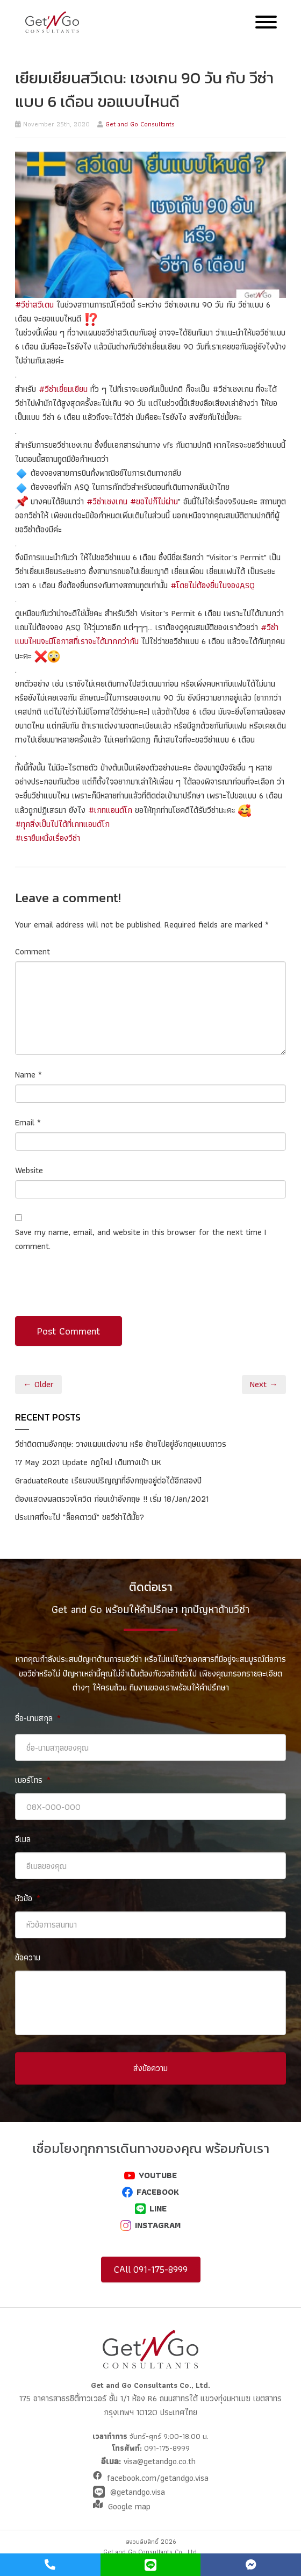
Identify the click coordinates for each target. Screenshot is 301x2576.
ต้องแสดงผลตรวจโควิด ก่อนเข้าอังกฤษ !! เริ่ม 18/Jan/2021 (112, 1498)
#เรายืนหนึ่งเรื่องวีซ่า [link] (47, 838)
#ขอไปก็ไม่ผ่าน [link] (154, 501)
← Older (38, 1384)
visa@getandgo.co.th (158, 2461)
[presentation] (96, 1290)
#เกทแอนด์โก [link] (110, 810)
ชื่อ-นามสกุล (38, 1718)
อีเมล (23, 1839)
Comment (32, 951)
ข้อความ (27, 1958)
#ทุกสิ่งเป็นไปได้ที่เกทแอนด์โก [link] (62, 824)
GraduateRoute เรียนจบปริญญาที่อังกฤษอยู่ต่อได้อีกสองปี (108, 1480)
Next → (264, 1384)
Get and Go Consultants (140, 124)
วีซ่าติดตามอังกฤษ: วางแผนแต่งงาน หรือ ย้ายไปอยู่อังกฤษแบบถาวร (120, 1444)
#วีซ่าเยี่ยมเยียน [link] (63, 389)
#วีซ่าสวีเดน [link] (34, 304)
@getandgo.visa (137, 2492)
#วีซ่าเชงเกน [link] (107, 501)
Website (29, 1170)
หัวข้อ (27, 1898)
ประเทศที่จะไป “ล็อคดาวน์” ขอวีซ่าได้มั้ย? (79, 1517)
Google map (129, 2506)
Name (28, 1074)
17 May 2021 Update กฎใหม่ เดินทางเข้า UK (88, 1462)
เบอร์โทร (33, 1780)
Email (28, 1122)
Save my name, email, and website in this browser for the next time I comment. (140, 1239)
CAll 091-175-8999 (151, 2269)
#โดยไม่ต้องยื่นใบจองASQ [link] (212, 585)
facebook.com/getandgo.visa (158, 2478)
